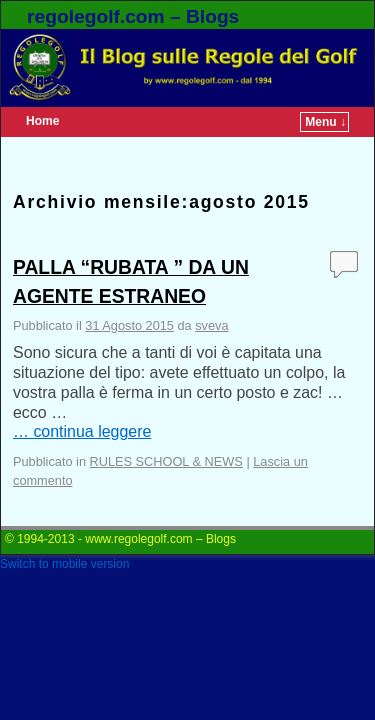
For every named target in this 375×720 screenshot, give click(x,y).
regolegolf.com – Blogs (133, 16)
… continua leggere (82, 431)
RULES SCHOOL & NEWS (166, 461)
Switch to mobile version (64, 564)
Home (42, 121)
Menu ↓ (325, 122)
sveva (211, 325)
